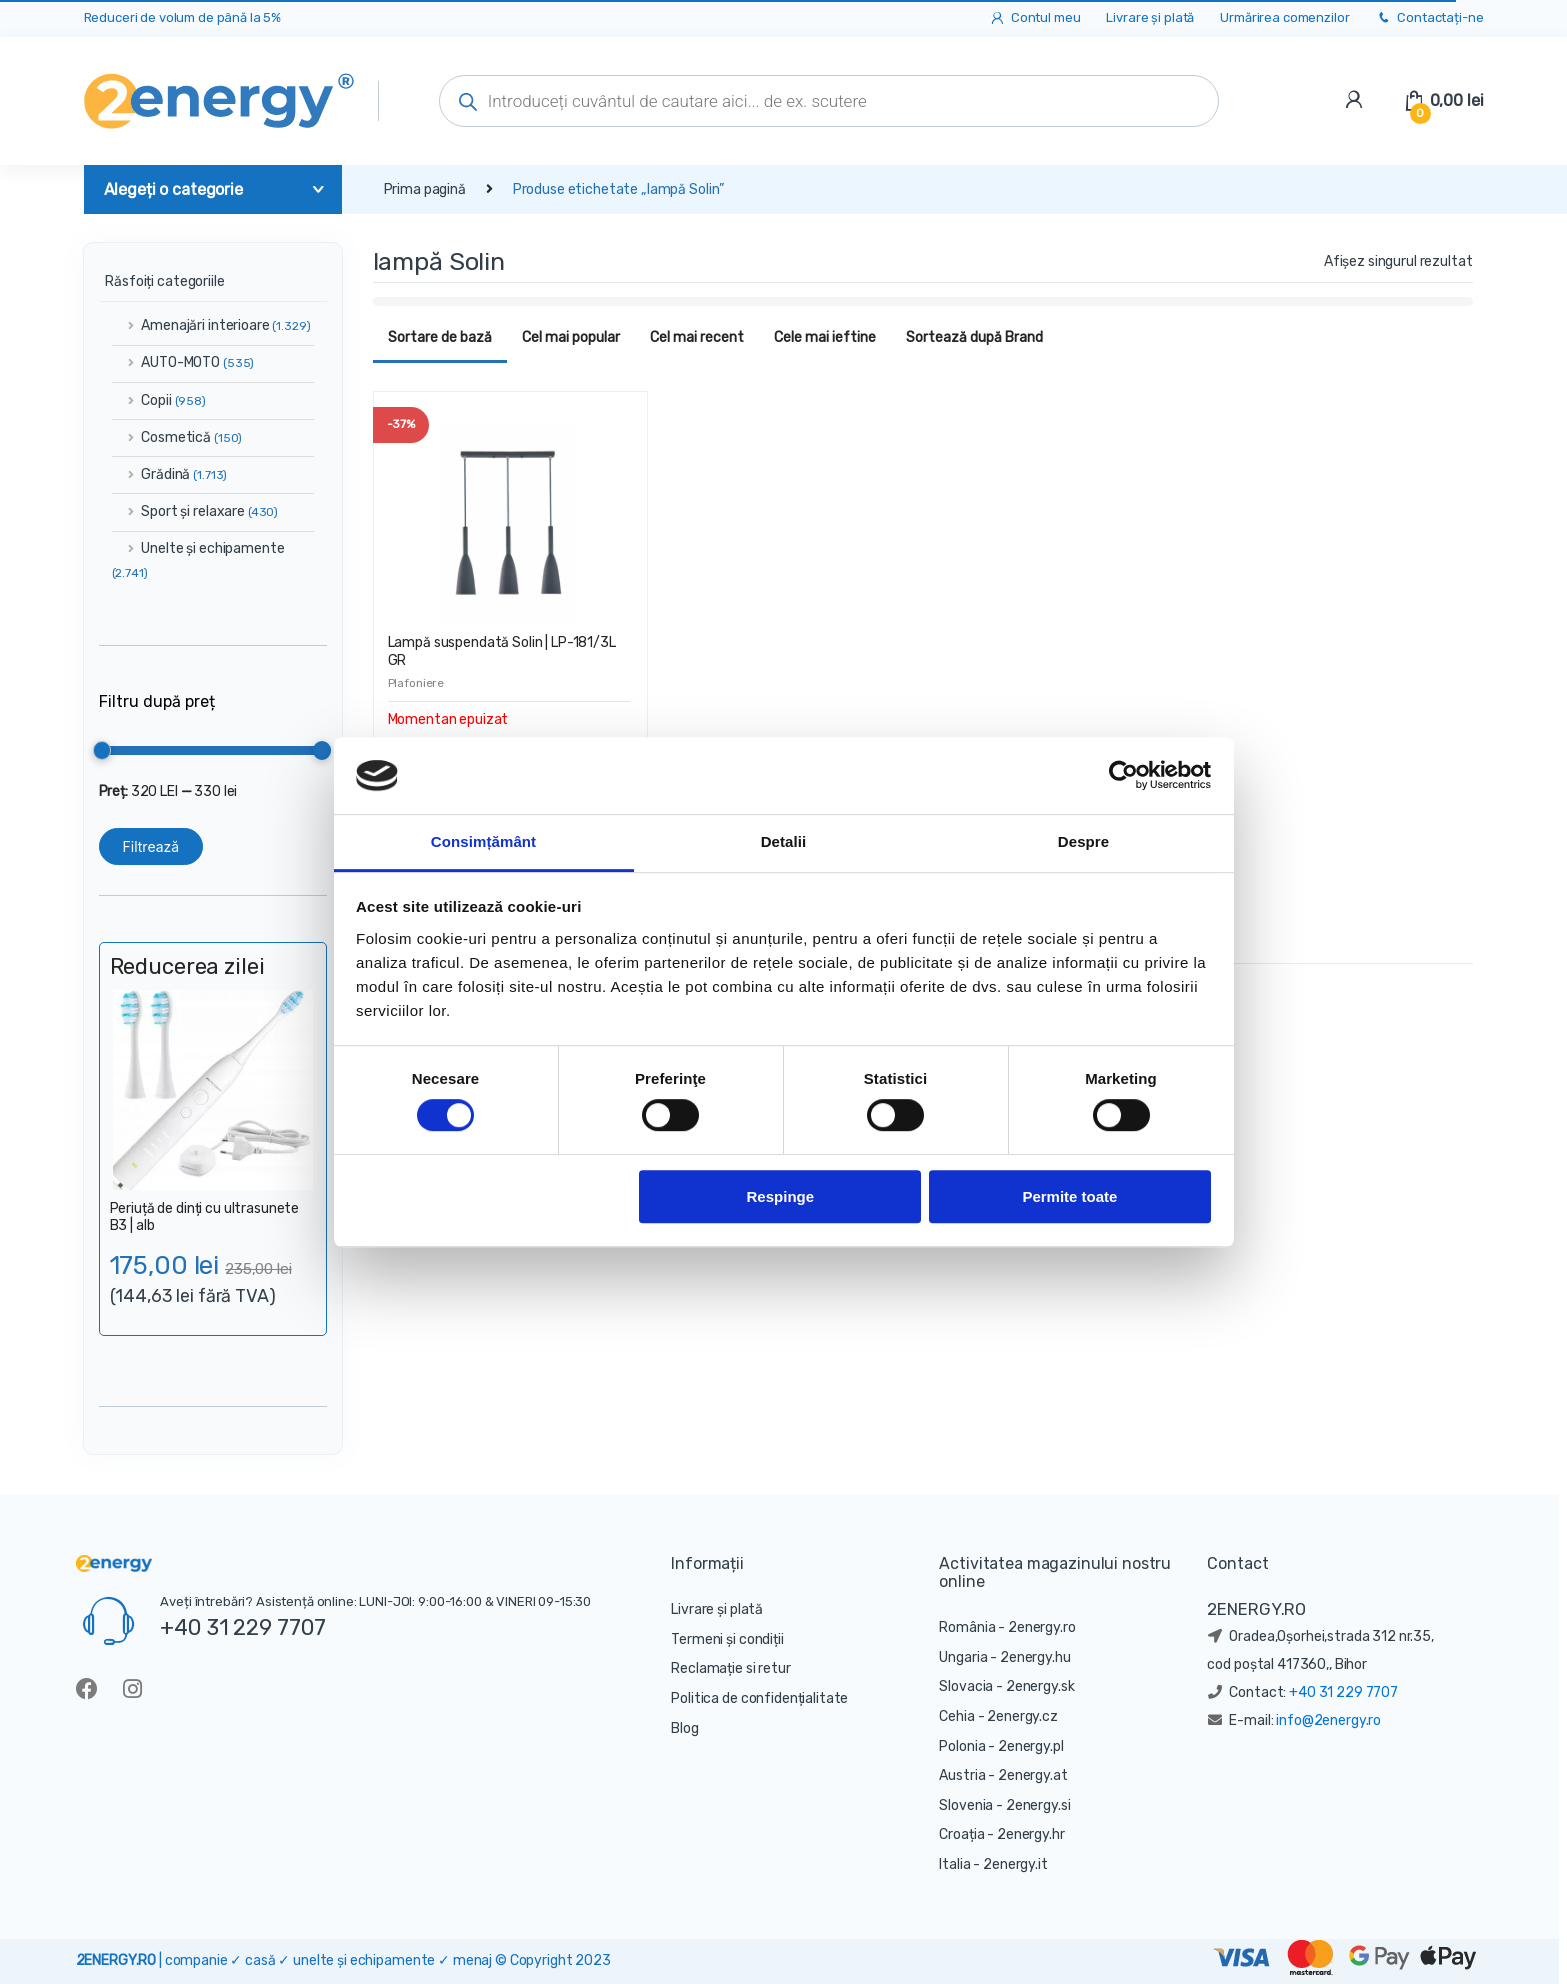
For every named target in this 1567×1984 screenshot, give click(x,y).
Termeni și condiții (727, 1639)
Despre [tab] (1083, 841)
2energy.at (1033, 1775)
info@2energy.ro (1328, 1720)
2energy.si (1038, 1805)
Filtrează (151, 846)
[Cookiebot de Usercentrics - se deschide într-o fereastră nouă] (1123, 776)
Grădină (170, 474)
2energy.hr (1031, 1834)
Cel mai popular (571, 337)
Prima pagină (425, 189)
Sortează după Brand (974, 337)
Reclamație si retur (730, 1668)
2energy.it (1015, 1864)
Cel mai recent (697, 337)
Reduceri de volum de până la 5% (183, 17)
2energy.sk (1040, 1686)
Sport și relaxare (195, 511)
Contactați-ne (1429, 18)
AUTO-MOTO (183, 362)
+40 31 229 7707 (243, 1627)
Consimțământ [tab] (483, 841)
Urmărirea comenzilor (1284, 17)
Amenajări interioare (211, 325)
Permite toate (1069, 1196)
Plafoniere (416, 683)
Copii (159, 400)
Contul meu (1034, 18)
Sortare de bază (440, 337)
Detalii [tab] (784, 841)
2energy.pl (1031, 1746)
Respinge (781, 1196)
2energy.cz (1022, 1716)
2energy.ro (1042, 1627)
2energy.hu (1035, 1657)
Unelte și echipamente (198, 560)
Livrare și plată (1150, 17)
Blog (684, 1728)
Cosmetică (177, 437)
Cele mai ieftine (825, 337)
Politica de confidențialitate (759, 1698)
